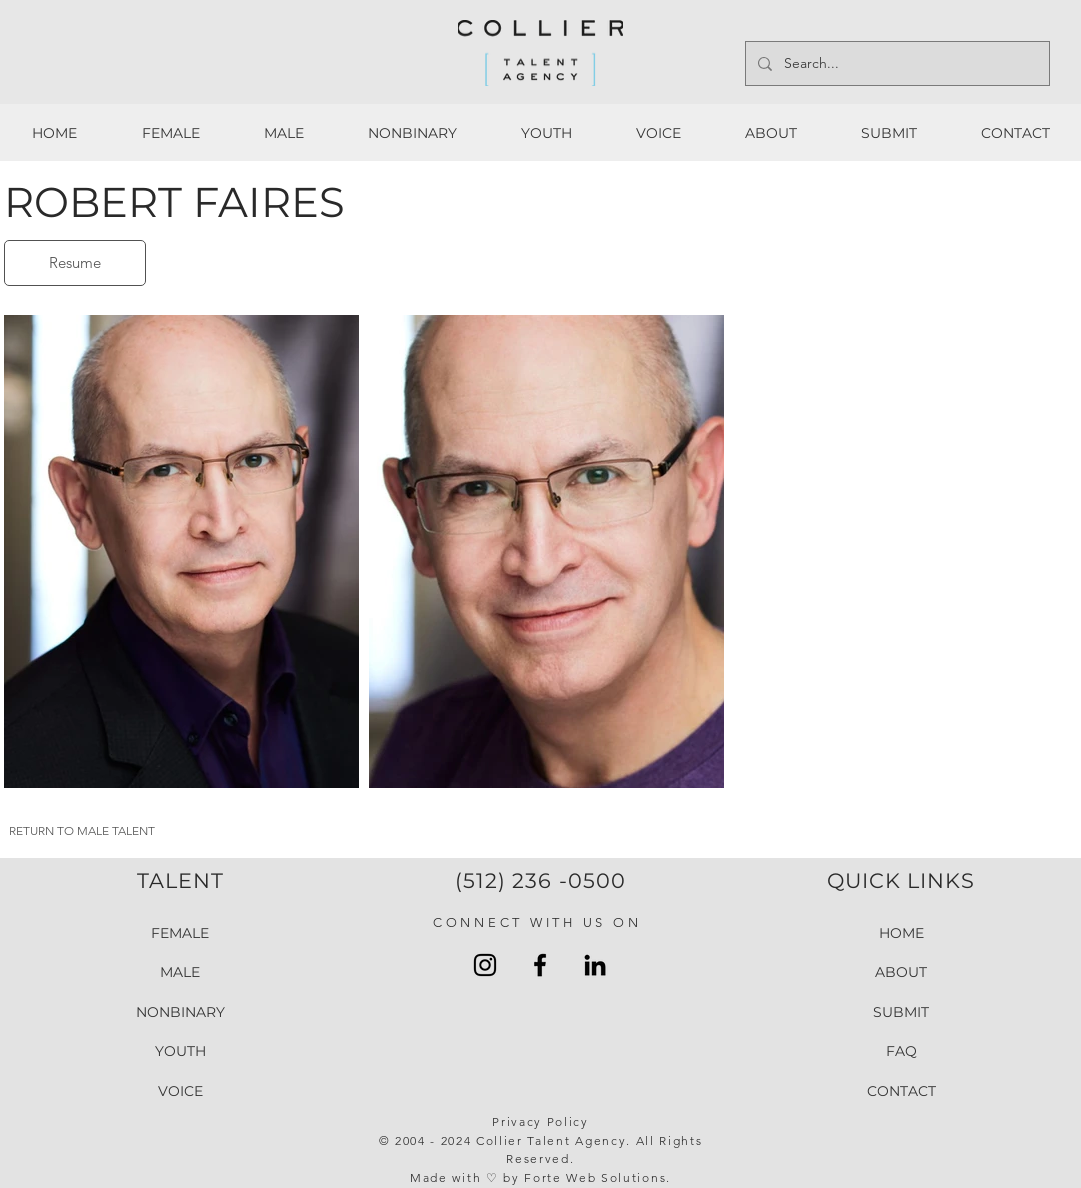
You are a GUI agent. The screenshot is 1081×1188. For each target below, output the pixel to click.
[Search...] (895, 63)
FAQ (900, 1052)
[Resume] (75, 263)
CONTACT (900, 1092)
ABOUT (901, 973)
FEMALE (180, 933)
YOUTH (180, 1052)
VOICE (180, 1092)
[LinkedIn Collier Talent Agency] (595, 965)
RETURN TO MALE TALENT (82, 830)
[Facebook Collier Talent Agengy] (540, 965)
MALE (180, 973)
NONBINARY (180, 1012)
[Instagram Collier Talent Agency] (485, 965)
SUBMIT (901, 1012)
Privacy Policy (540, 1121)
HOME (900, 933)
